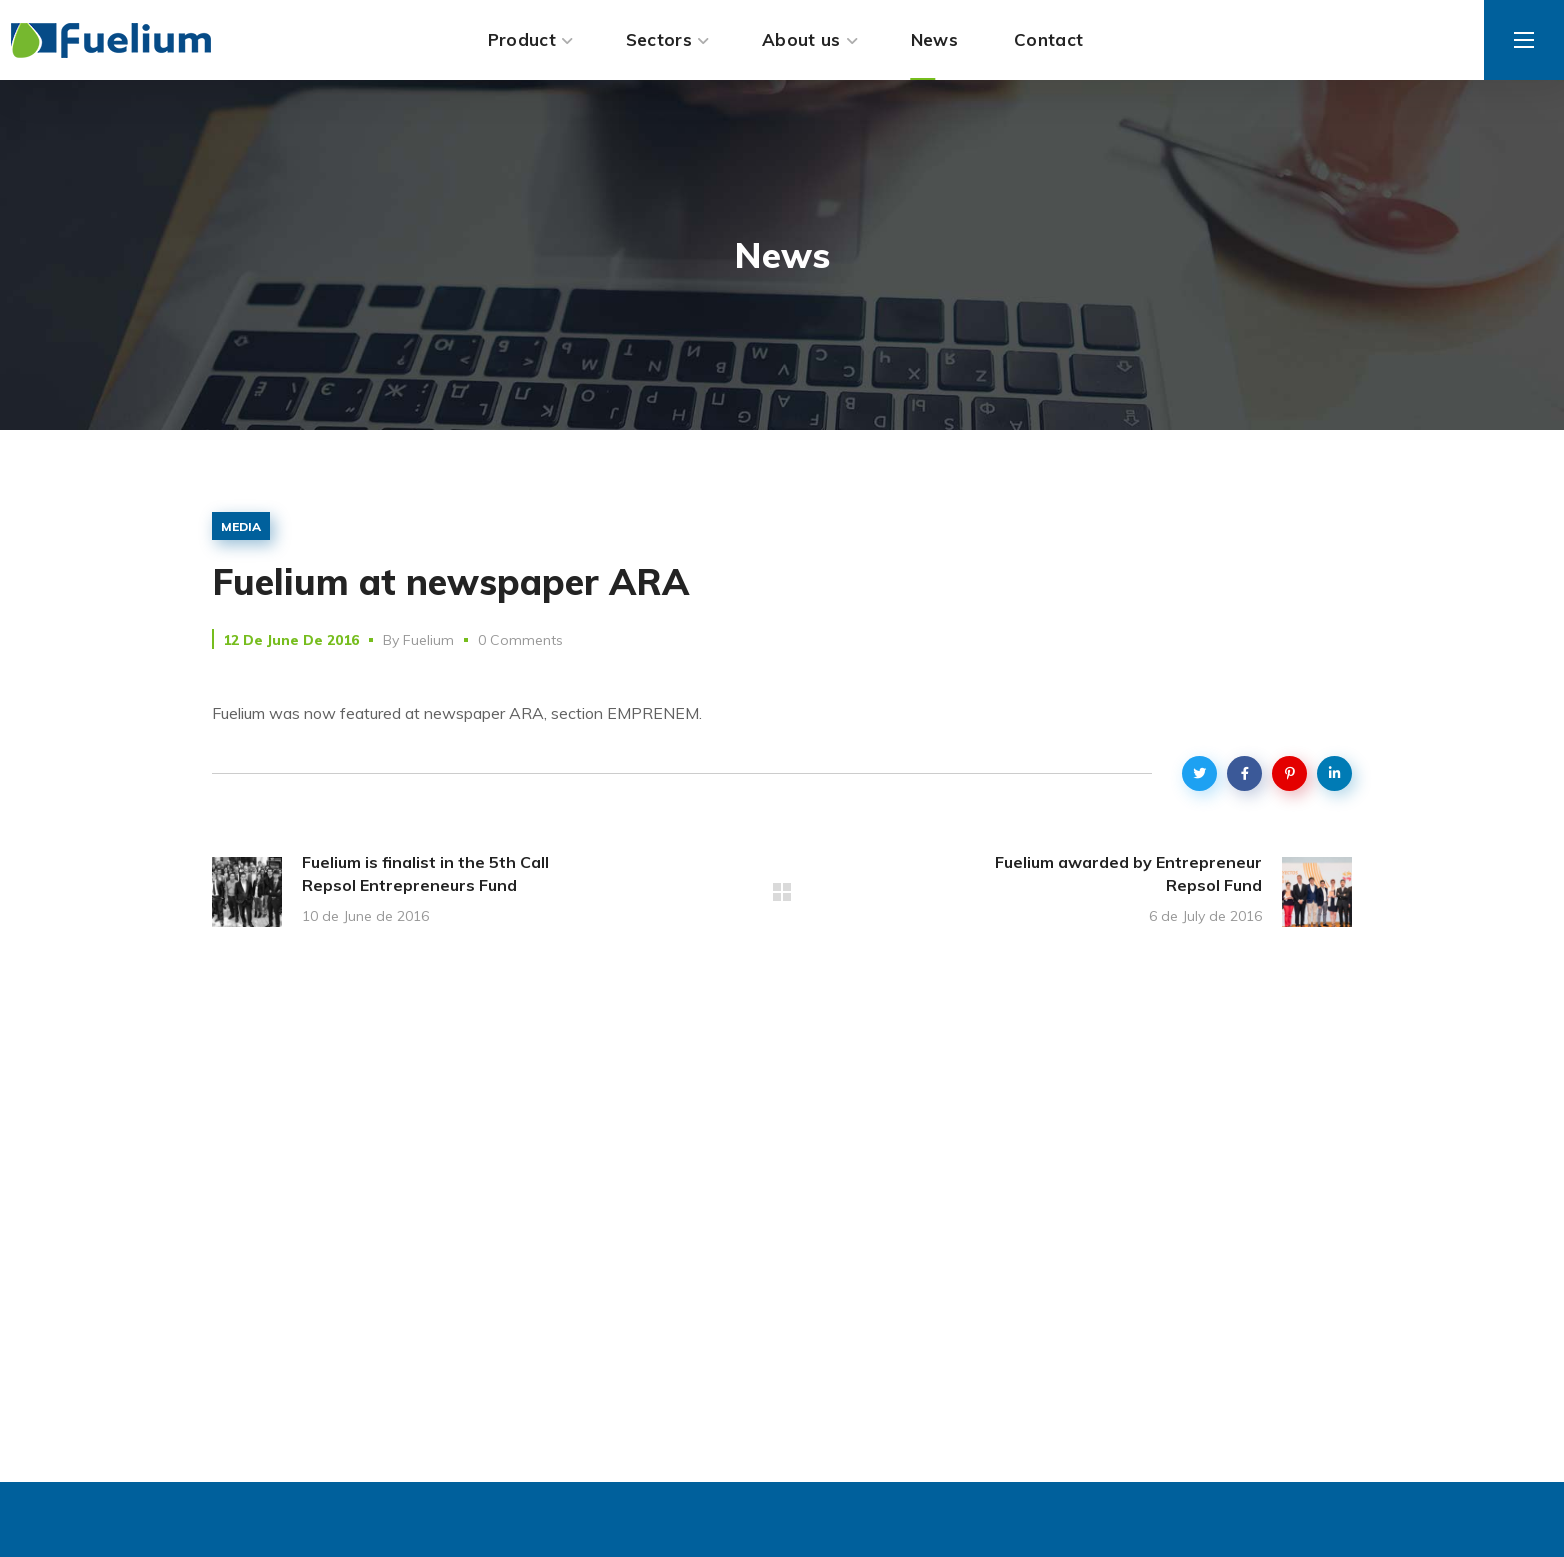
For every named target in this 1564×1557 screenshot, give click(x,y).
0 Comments (520, 640)
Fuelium (428, 640)
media (241, 526)
